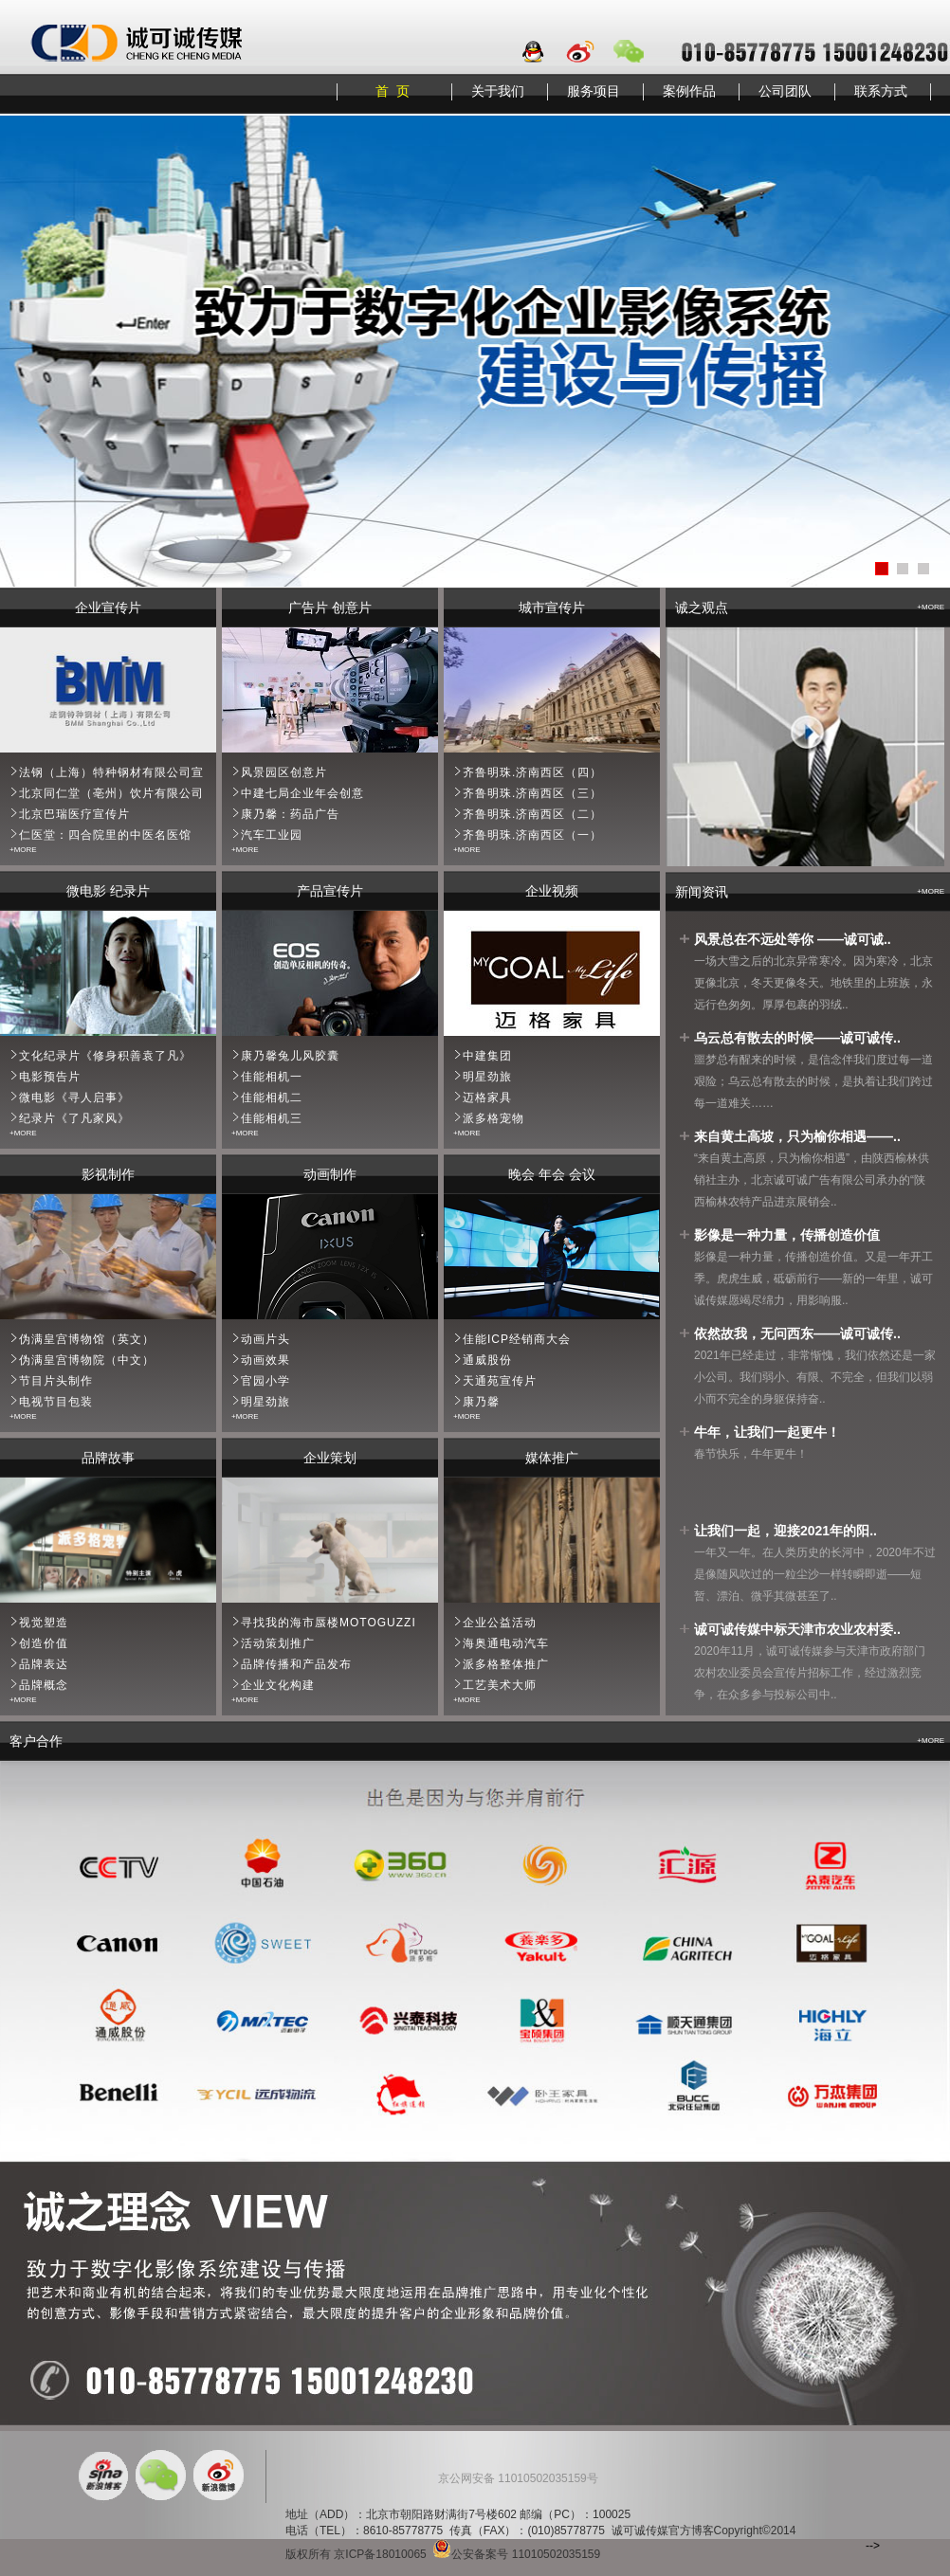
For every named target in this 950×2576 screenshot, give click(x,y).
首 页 (392, 91)
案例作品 (689, 91)
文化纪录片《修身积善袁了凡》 (105, 1055)
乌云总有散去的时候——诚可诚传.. (797, 1037)
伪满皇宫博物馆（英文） (87, 1339)
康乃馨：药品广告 (290, 814)
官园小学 (265, 1381)
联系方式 (880, 91)
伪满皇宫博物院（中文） (87, 1360)
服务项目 (593, 91)
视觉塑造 (43, 1622)
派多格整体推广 (506, 1664)
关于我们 (497, 91)
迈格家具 (487, 1097)
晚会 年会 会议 (551, 1174)
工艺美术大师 (500, 1685)
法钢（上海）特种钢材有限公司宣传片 (123, 772)
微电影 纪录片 (108, 890)
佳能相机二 (271, 1097)
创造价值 (43, 1643)
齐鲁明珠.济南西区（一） (532, 835)
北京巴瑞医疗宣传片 (74, 814)
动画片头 (265, 1339)
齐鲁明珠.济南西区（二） (532, 814)
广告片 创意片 (330, 607)
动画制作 (329, 1174)
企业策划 (329, 1457)
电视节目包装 (56, 1401)
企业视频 (551, 890)
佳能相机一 (271, 1076)
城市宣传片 (552, 607)
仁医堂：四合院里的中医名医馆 (105, 835)
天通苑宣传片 (500, 1381)
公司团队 (785, 91)
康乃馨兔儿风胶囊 (290, 1055)
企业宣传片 (108, 607)
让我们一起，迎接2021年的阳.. (785, 1530)
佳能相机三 (271, 1118)
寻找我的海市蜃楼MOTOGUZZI (328, 1622)
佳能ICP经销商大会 (517, 1339)
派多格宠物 (493, 1118)
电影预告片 (50, 1076)
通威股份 (487, 1360)
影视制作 (108, 1174)
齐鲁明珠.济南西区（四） (532, 772)
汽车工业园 (271, 835)
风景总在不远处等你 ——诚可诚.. (792, 939)
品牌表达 (43, 1664)
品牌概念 (43, 1685)
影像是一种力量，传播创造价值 (787, 1235)
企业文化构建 (278, 1685)
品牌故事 (108, 1457)
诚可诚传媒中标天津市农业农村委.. (797, 1629)
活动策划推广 (278, 1643)
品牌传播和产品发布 (296, 1664)
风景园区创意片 (284, 772)
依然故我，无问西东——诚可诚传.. (797, 1333)
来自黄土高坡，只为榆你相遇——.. (797, 1136)
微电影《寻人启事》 (74, 1097)
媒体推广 (551, 1457)
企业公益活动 (500, 1622)
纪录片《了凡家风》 (74, 1118)
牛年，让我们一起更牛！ (767, 1432)
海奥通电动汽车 (506, 1643)
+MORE (23, 849)
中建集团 (487, 1055)
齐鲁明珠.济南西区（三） (532, 793)
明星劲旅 (487, 1076)
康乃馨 (481, 1401)
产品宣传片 (330, 890)
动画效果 (265, 1360)
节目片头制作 (56, 1381)
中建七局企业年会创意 (302, 793)
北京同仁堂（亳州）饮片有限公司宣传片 (130, 793)
